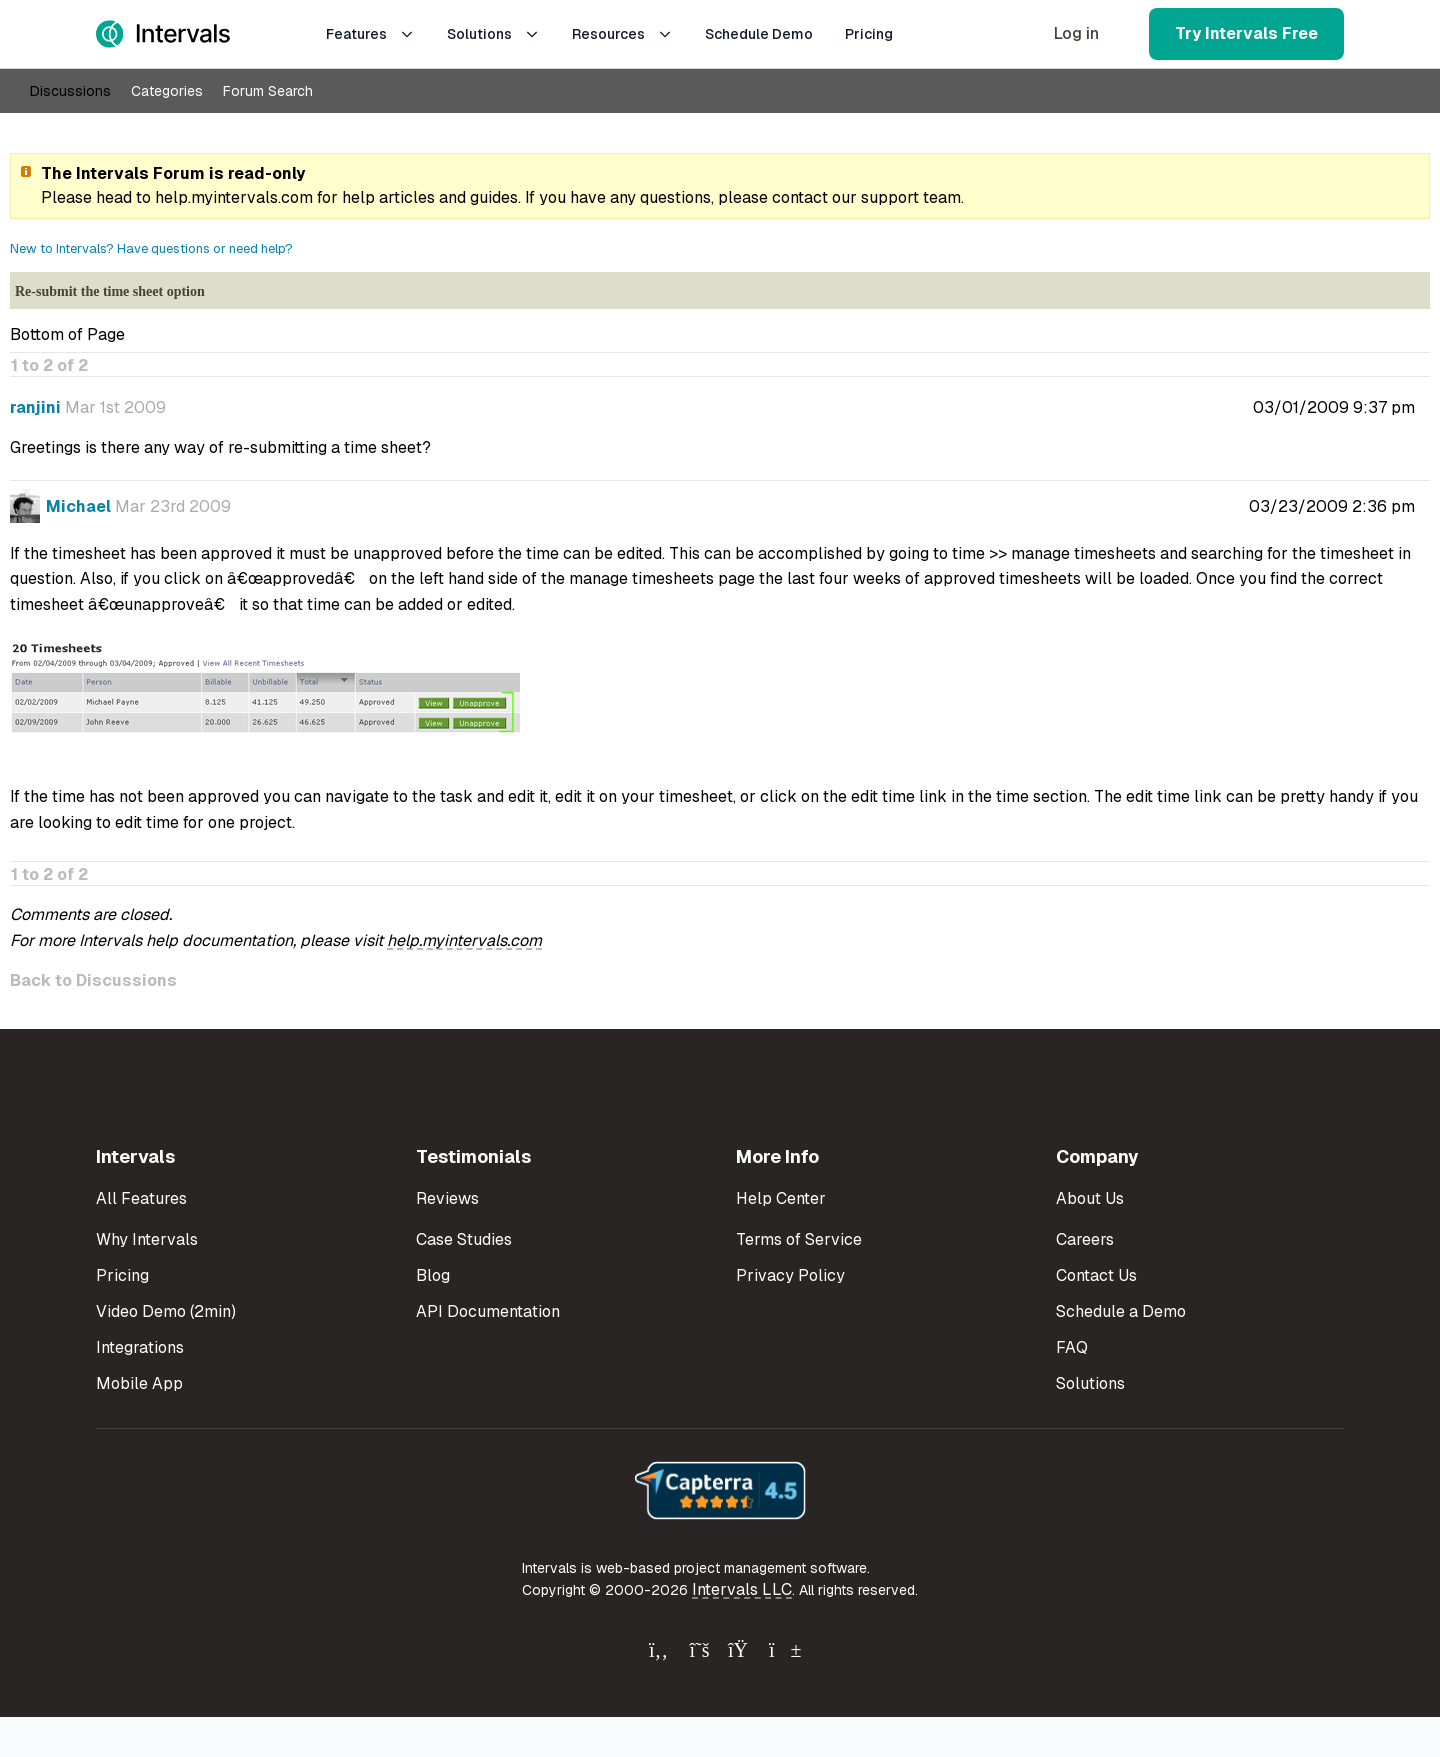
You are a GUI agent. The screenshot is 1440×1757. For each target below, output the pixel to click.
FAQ (1072, 1347)
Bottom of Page (67, 334)
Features (370, 34)
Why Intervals (147, 1239)
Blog (433, 1275)
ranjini (35, 407)
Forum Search (268, 91)
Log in (1076, 33)
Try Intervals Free (1246, 33)
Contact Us (1096, 1275)
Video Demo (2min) (166, 1311)
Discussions (70, 91)
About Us (1090, 1198)
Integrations (140, 1347)
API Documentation (488, 1311)
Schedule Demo (759, 34)
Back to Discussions (93, 980)
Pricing (869, 34)
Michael (78, 506)
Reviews (447, 1198)
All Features (141, 1198)
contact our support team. (868, 197)
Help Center (781, 1198)
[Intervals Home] (163, 34)
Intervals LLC (742, 1589)
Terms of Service (799, 1239)
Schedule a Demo (1121, 1311)
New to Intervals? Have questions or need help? (151, 248)
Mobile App (139, 1383)
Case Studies (464, 1239)
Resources (622, 34)
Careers (1085, 1239)
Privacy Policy (790, 1275)
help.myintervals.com (234, 197)
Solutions (493, 34)
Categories (167, 91)
